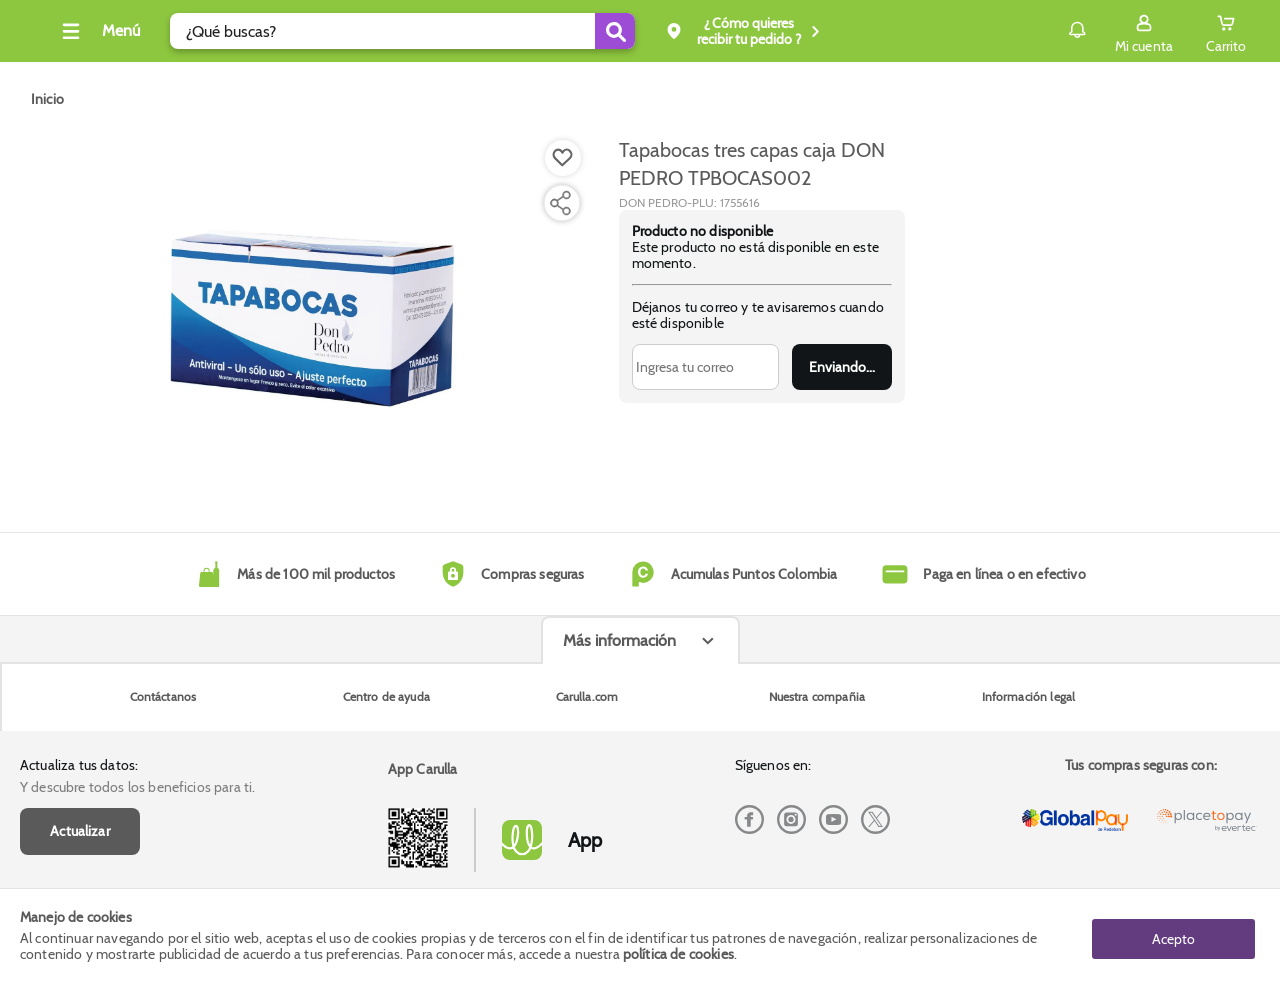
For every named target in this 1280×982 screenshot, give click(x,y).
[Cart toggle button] (1226, 31)
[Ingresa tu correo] (705, 367)
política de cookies (678, 954)
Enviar (841, 367)
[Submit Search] (645, 31)
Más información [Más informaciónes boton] (619, 798)
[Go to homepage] (47, 99)
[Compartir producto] (560, 203)
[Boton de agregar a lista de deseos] (563, 158)
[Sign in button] (1144, 31)
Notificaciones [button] (1048, 30)
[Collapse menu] (128, 31)
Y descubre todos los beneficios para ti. (137, 672)
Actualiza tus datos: (79, 650)
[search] (432, 31)
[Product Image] (312, 311)
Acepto (1173, 935)
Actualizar (80, 716)
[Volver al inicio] (39, 36)
